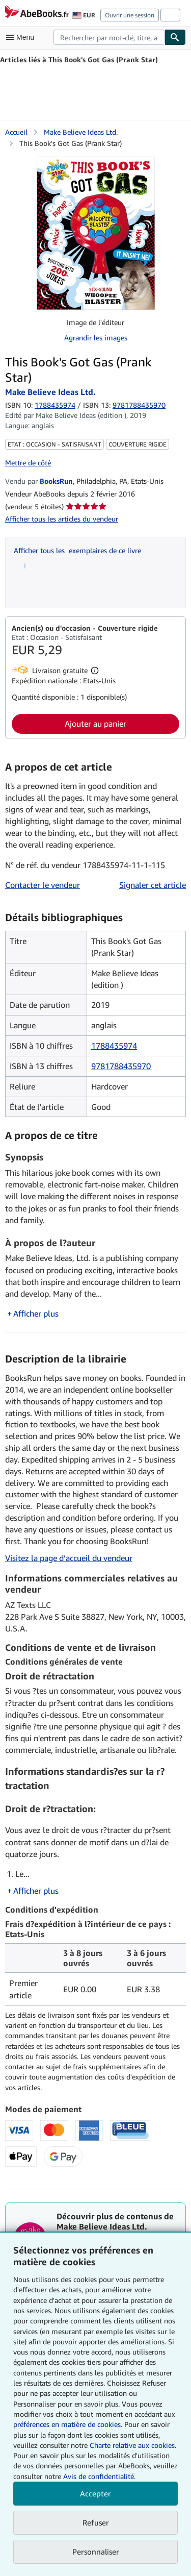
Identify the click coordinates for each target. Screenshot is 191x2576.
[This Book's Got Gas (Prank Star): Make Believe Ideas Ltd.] (96, 233)
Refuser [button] (96, 2522)
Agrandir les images (95, 337)
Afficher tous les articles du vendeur (61, 518)
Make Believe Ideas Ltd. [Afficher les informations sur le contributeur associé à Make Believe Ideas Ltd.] (81, 132)
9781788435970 (121, 1066)
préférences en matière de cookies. (67, 2424)
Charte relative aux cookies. (133, 2445)
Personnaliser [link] (95, 2551)
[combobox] (109, 37)
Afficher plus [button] (36, 1313)
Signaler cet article (152, 885)
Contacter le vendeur (42, 885)
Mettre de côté (28, 462)
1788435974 (55, 405)
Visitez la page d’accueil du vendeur (68, 1558)
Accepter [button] (95, 2493)
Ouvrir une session (129, 15)
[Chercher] (175, 37)
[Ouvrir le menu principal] (22, 37)
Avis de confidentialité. (99, 2476)
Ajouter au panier (95, 724)
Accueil (16, 132)
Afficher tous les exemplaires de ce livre (77, 550)
